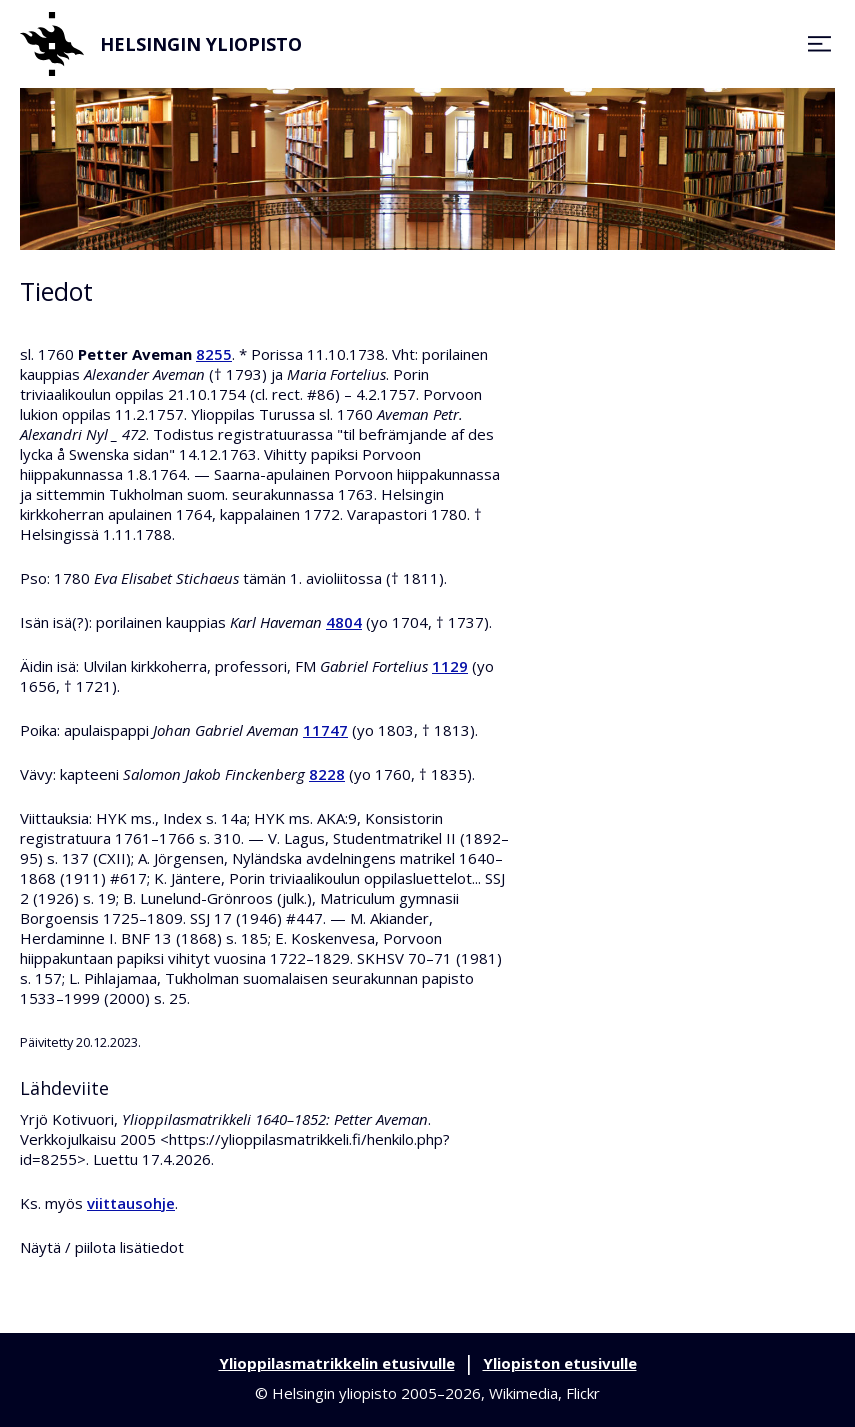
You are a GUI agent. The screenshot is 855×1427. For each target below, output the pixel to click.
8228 (327, 774)
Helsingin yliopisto (161, 44)
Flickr (583, 1393)
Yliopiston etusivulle (560, 1363)
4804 (344, 622)
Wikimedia (523, 1393)
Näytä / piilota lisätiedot (102, 1247)
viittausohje (131, 1203)
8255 (214, 354)
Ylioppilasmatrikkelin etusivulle (337, 1363)
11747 (325, 730)
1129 (450, 666)
